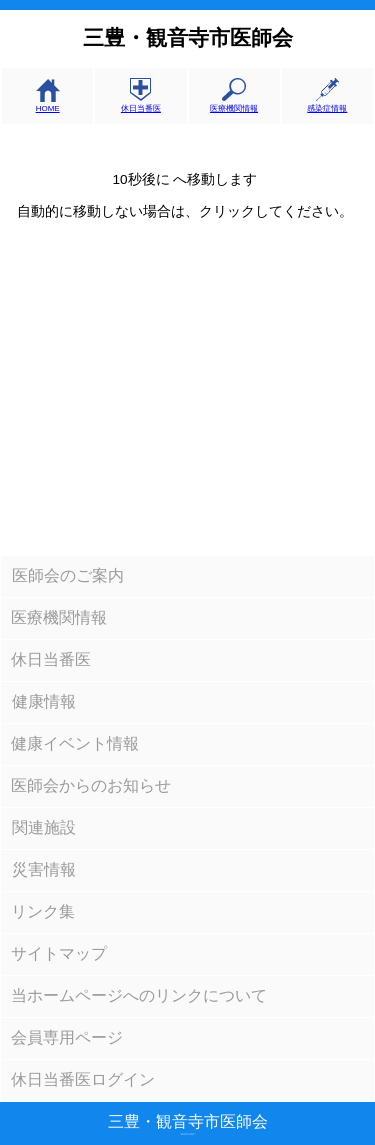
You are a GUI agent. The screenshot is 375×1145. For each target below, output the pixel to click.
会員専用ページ (67, 1037)
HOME (48, 104)
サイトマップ (59, 953)
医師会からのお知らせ (91, 785)
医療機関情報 (234, 103)
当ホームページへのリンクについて (139, 995)
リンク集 (43, 911)
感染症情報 (327, 103)
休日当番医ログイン (83, 1079)
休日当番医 (141, 103)
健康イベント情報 (75, 743)
